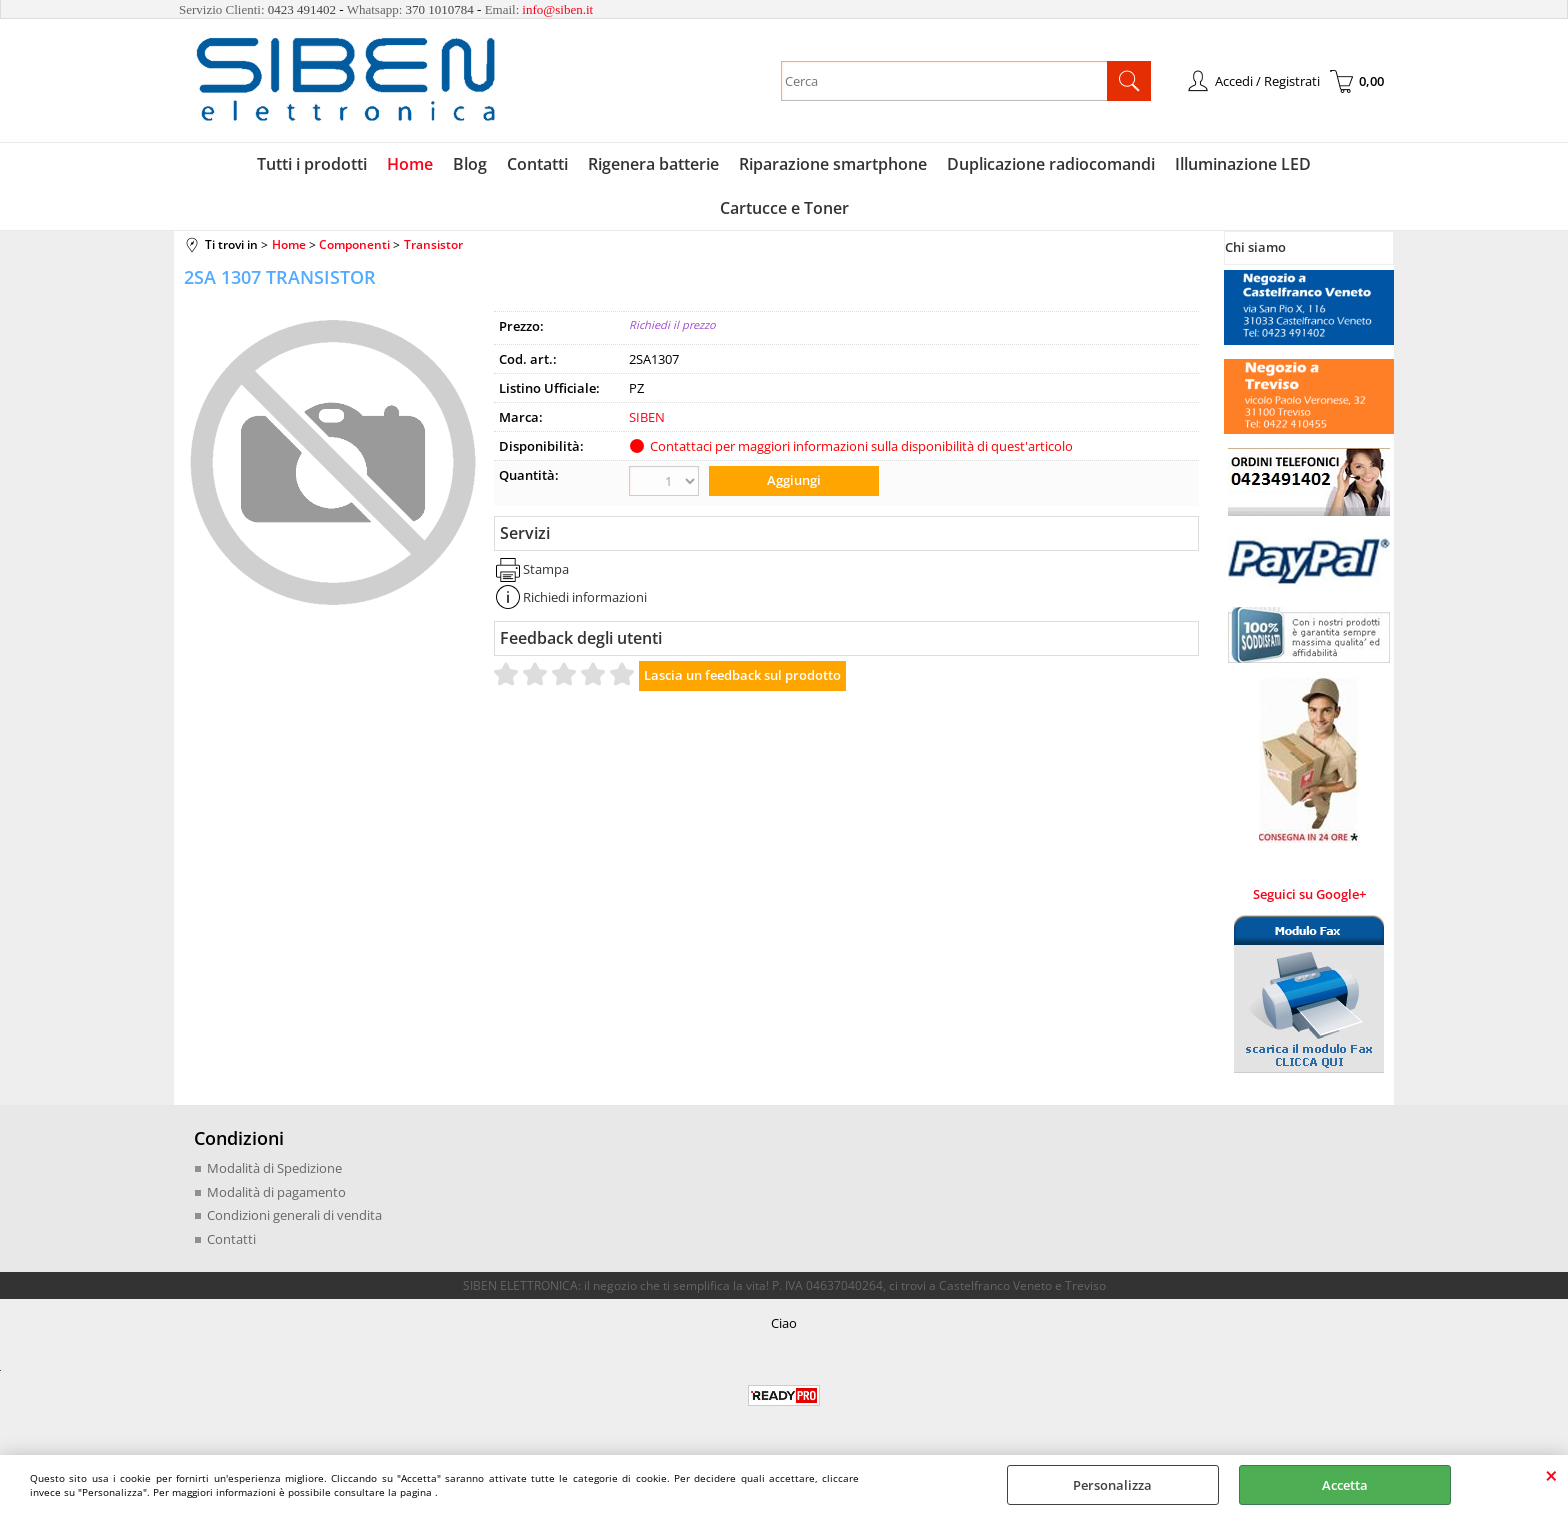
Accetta (1345, 1485)
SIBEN (647, 417)
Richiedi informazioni (585, 597)
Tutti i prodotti (312, 164)
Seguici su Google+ (1309, 894)
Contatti (537, 164)
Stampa (546, 569)
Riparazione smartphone (833, 164)
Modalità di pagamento (276, 1192)
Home (410, 164)
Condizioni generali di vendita (294, 1215)
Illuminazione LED (1243, 164)
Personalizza (1112, 1485)
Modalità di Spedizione (274, 1168)
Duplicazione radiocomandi (1051, 164)
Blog (470, 164)
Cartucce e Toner (784, 208)
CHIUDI (1551, 1475)
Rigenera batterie (653, 164)
